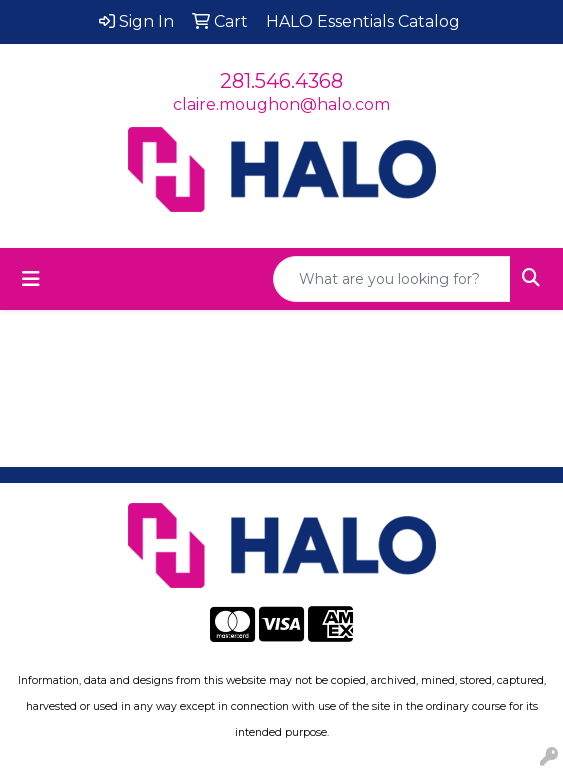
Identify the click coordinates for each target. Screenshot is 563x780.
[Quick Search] (392, 279)
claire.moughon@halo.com (281, 104)
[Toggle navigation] (31, 279)
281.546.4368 (281, 81)
